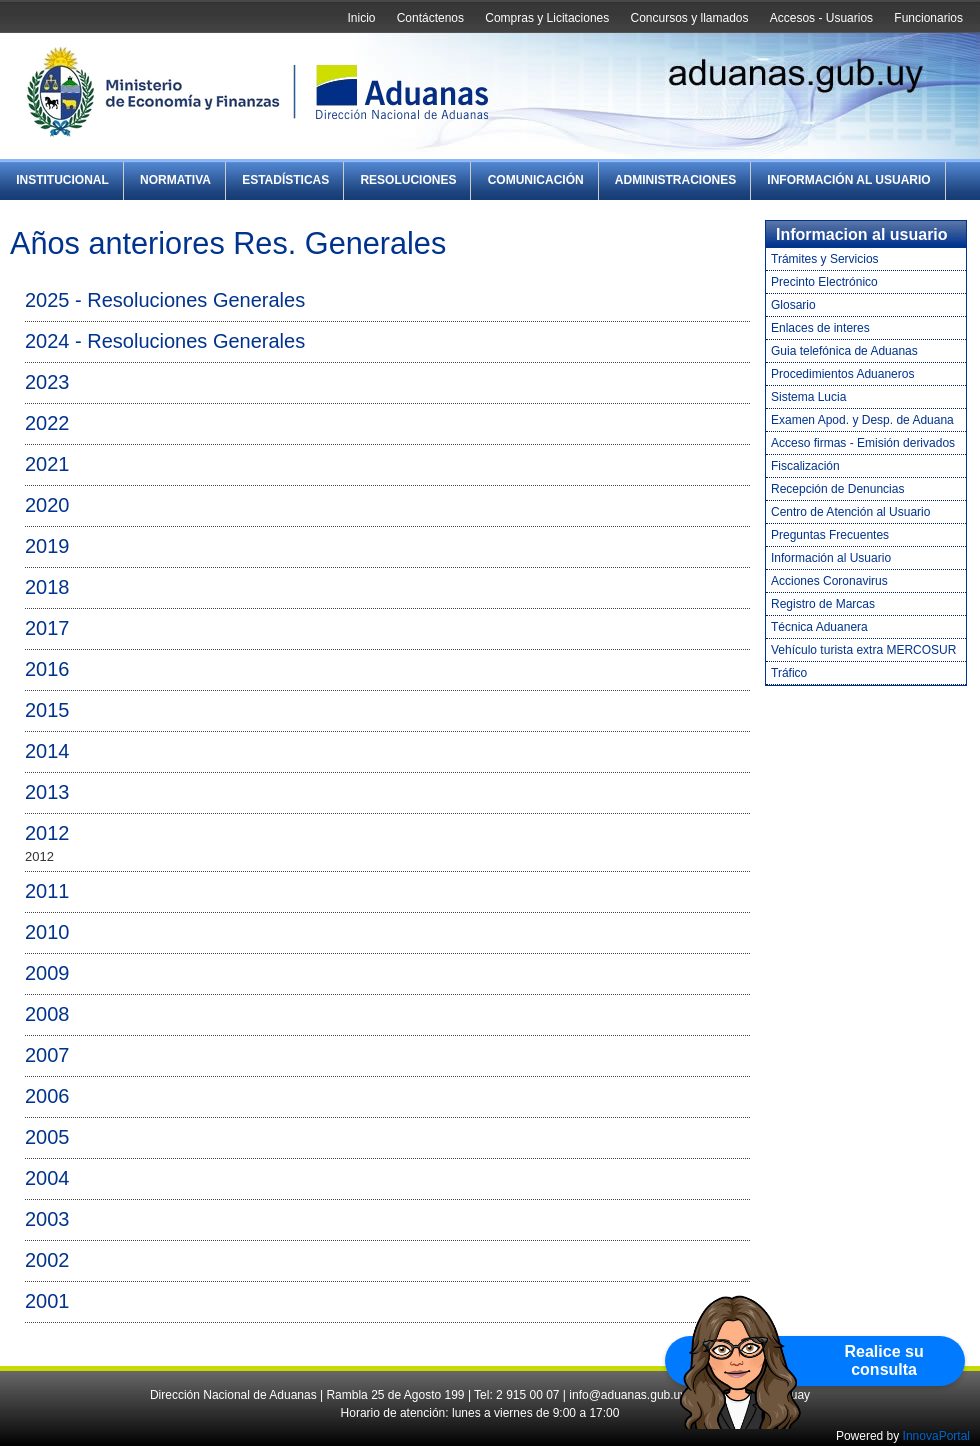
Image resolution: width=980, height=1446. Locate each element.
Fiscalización (805, 466)
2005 (47, 1137)
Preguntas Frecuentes (830, 535)
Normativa (175, 180)
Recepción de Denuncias (837, 489)
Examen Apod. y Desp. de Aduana (862, 420)
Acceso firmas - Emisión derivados (863, 443)
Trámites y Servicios (825, 259)
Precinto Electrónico (824, 282)
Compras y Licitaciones (547, 18)
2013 (47, 792)
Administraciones (675, 180)
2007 (47, 1055)
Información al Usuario (848, 180)
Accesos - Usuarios (821, 18)
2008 (47, 1014)
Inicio (361, 18)
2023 (47, 382)
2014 (47, 751)
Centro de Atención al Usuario (850, 512)
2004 (47, 1178)
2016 (47, 669)
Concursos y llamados (689, 18)
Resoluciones (408, 180)
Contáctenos (430, 18)
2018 (47, 587)
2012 (47, 833)
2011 (47, 891)
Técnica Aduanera (819, 627)
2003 (47, 1219)
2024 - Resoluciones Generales (165, 341)
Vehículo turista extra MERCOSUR (863, 650)
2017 (47, 628)
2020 (47, 505)
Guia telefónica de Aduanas (844, 351)
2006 (47, 1096)
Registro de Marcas (823, 604)
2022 (47, 423)
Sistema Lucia (808, 397)
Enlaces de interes (820, 328)
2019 (47, 546)
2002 (47, 1260)
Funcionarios (928, 18)
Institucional (62, 180)
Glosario (793, 305)
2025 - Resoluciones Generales (165, 300)
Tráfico (789, 673)
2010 (47, 932)
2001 (47, 1301)
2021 (47, 464)
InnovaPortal (936, 1436)
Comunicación (536, 180)
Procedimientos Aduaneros (842, 374)
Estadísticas (285, 180)
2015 (47, 710)
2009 (47, 973)
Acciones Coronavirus (829, 581)
